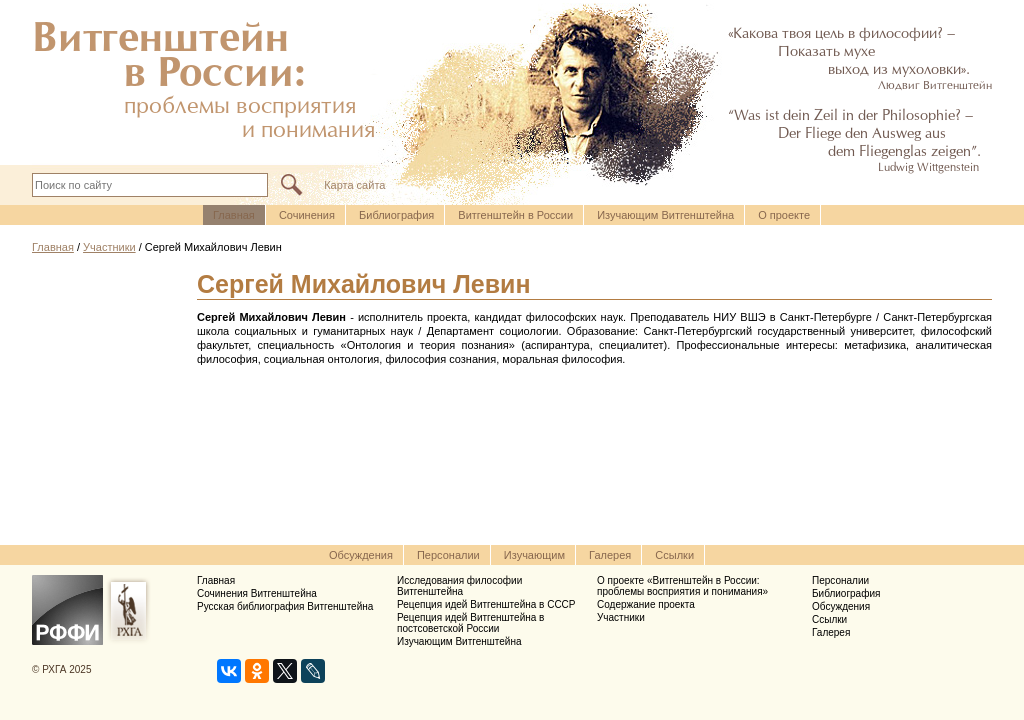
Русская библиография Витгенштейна (285, 606)
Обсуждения (361, 555)
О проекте (784, 215)
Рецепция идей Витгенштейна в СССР (486, 604)
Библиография (396, 215)
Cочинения (307, 215)
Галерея (610, 555)
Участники (109, 247)
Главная (234, 215)
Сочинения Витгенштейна (257, 593)
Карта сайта (354, 185)
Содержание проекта (646, 604)
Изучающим (534, 555)
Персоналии (448, 555)
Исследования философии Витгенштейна (459, 586)
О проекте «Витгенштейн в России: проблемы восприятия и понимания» (682, 586)
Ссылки (674, 555)
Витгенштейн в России (515, 215)
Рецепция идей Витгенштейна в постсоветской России (470, 623)
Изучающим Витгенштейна (665, 215)
